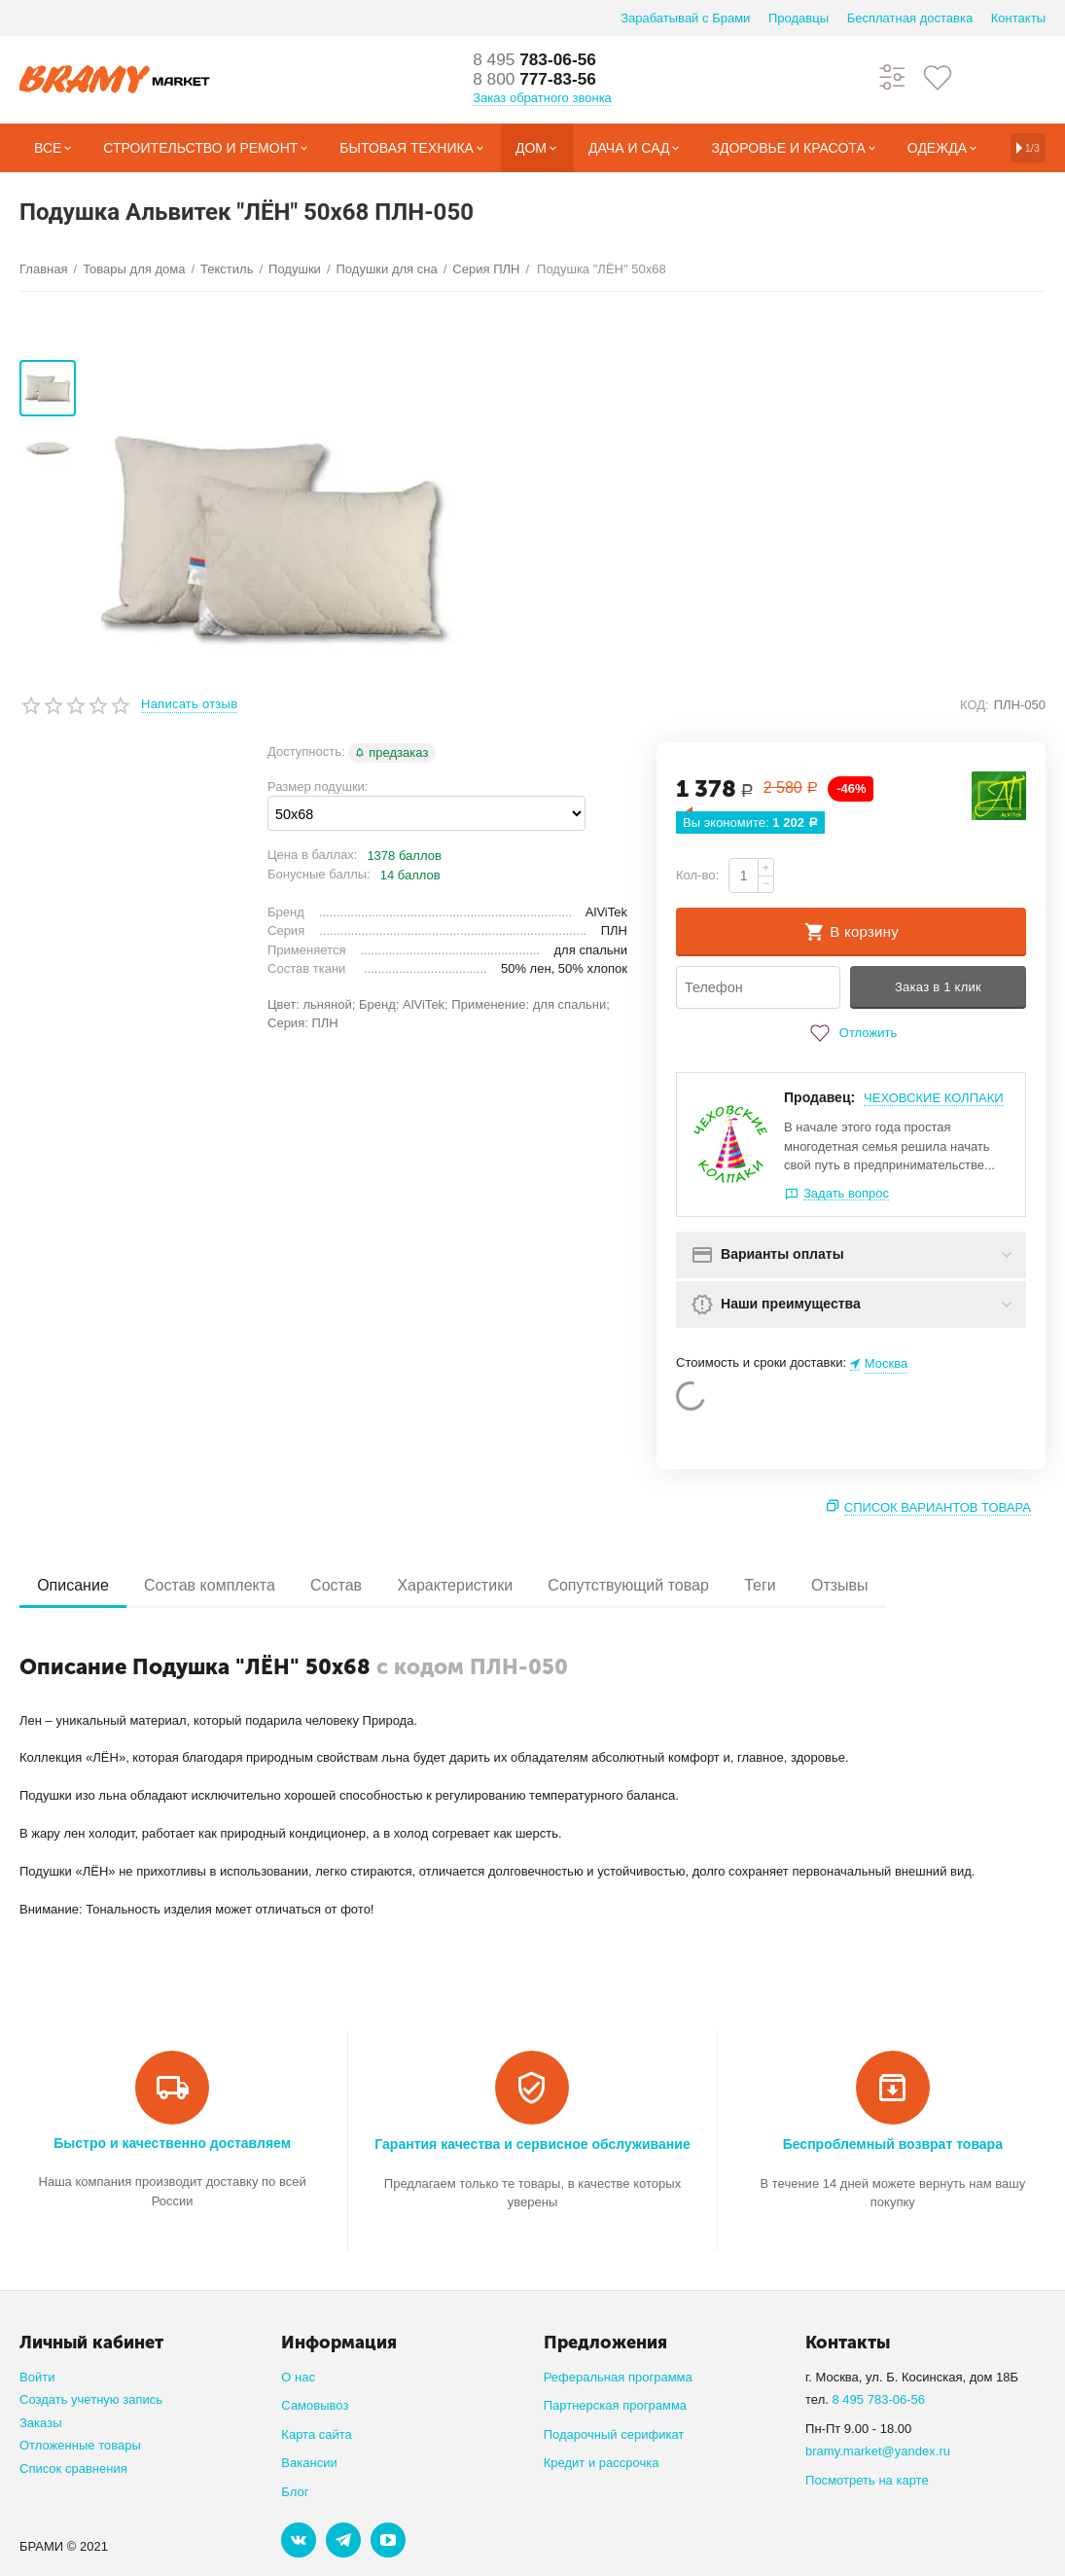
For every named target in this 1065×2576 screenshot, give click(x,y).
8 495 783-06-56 (878, 2399)
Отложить (851, 1033)
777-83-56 (537, 79)
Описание (75, 1585)
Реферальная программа (618, 2377)
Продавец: (819, 1097)
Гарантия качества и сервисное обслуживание (532, 2144)
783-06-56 (537, 60)
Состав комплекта (215, 1585)
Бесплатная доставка (910, 18)
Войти (36, 2377)
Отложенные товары (80, 2445)
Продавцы (798, 18)
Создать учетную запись (90, 2399)
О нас (298, 2377)
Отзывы (863, 1585)
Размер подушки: (317, 786)
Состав (345, 1585)
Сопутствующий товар (645, 1585)
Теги (780, 1585)
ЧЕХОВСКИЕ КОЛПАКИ (934, 1098)
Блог (294, 2492)
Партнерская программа (615, 2405)
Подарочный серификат (614, 2434)
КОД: (974, 705)
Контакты (1018, 18)
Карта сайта (316, 2434)
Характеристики (468, 1585)
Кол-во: (697, 875)
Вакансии (309, 2462)
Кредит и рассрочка (601, 2462)
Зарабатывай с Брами (685, 18)
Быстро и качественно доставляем (172, 2143)
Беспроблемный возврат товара (893, 2144)
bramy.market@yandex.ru (877, 2451)
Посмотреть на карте (867, 2480)
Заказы (40, 2422)
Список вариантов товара (937, 1507)
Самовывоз (314, 2405)
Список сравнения (73, 2468)
